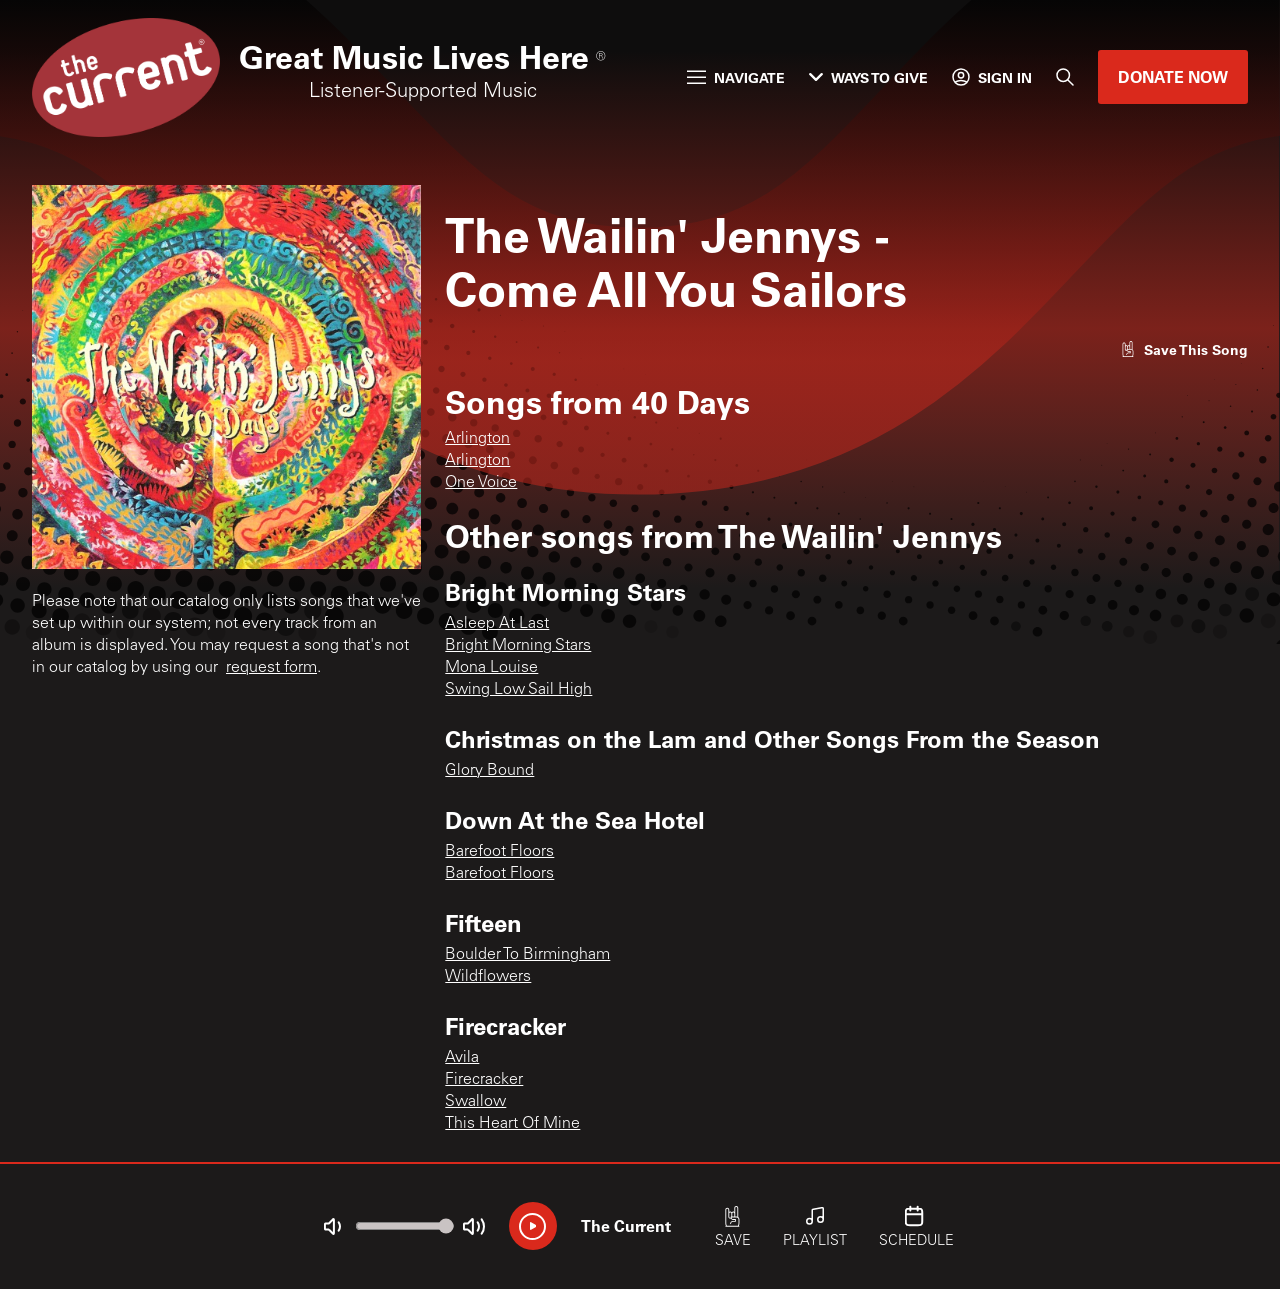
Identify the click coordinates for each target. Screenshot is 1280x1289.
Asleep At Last (497, 624)
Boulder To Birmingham (527, 955)
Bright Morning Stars (518, 646)
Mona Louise (491, 668)
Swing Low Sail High (518, 690)
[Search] (1065, 77)
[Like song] (1184, 349)
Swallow (475, 1102)
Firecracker (484, 1080)
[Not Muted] (332, 1227)
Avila (462, 1058)
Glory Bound (489, 771)
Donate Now (1173, 76)
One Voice (481, 483)
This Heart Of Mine (512, 1124)
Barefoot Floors (499, 852)
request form (271, 668)
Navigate (736, 77)
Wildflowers (488, 977)
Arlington (477, 439)
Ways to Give (868, 77)
